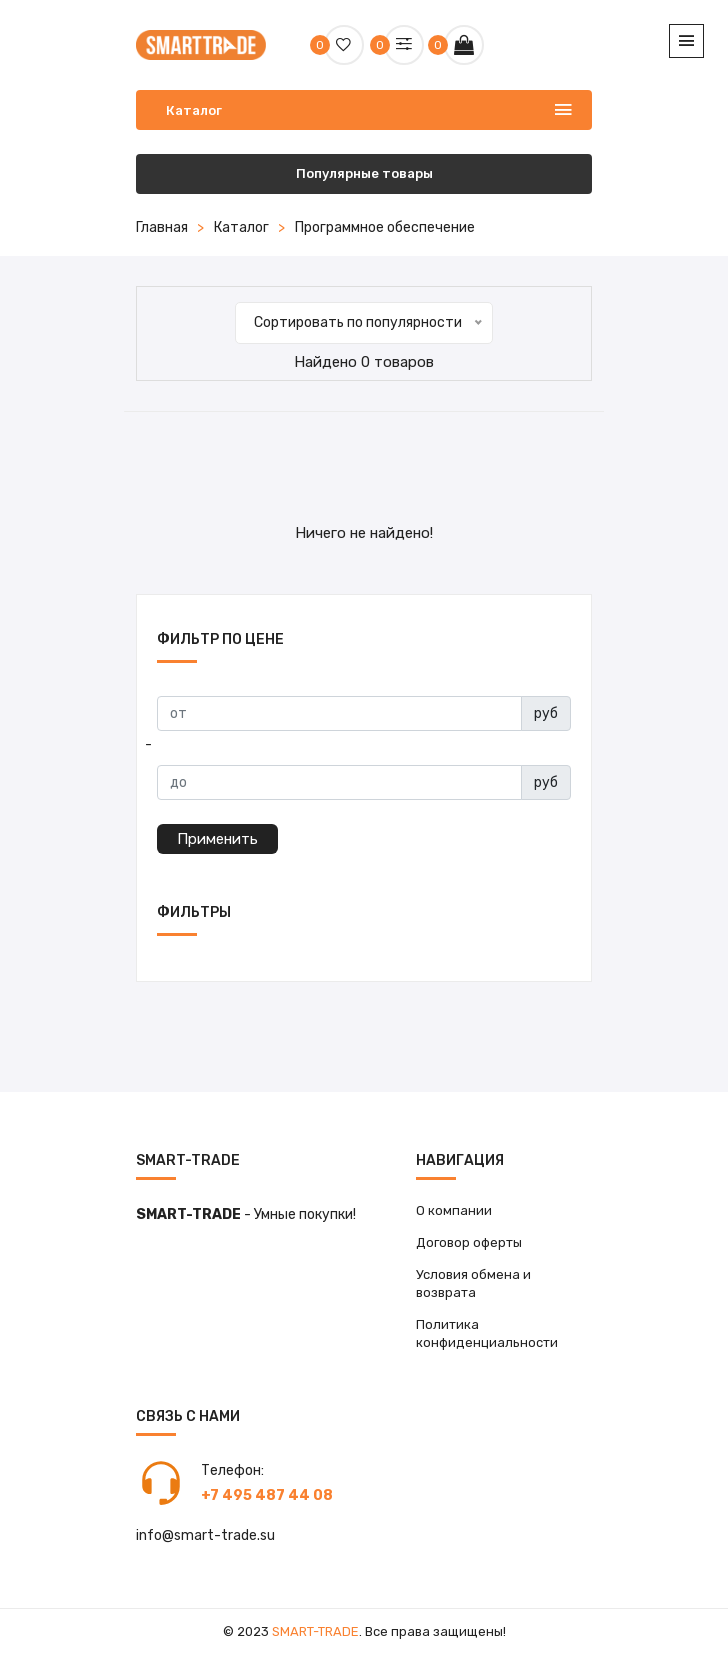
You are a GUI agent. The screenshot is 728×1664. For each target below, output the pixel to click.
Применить (217, 839)
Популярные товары (364, 173)
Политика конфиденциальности (487, 1333)
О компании (454, 1210)
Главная (162, 227)
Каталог (241, 227)
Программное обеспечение (385, 227)
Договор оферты (469, 1242)
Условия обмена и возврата (473, 1283)
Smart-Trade (315, 1631)
